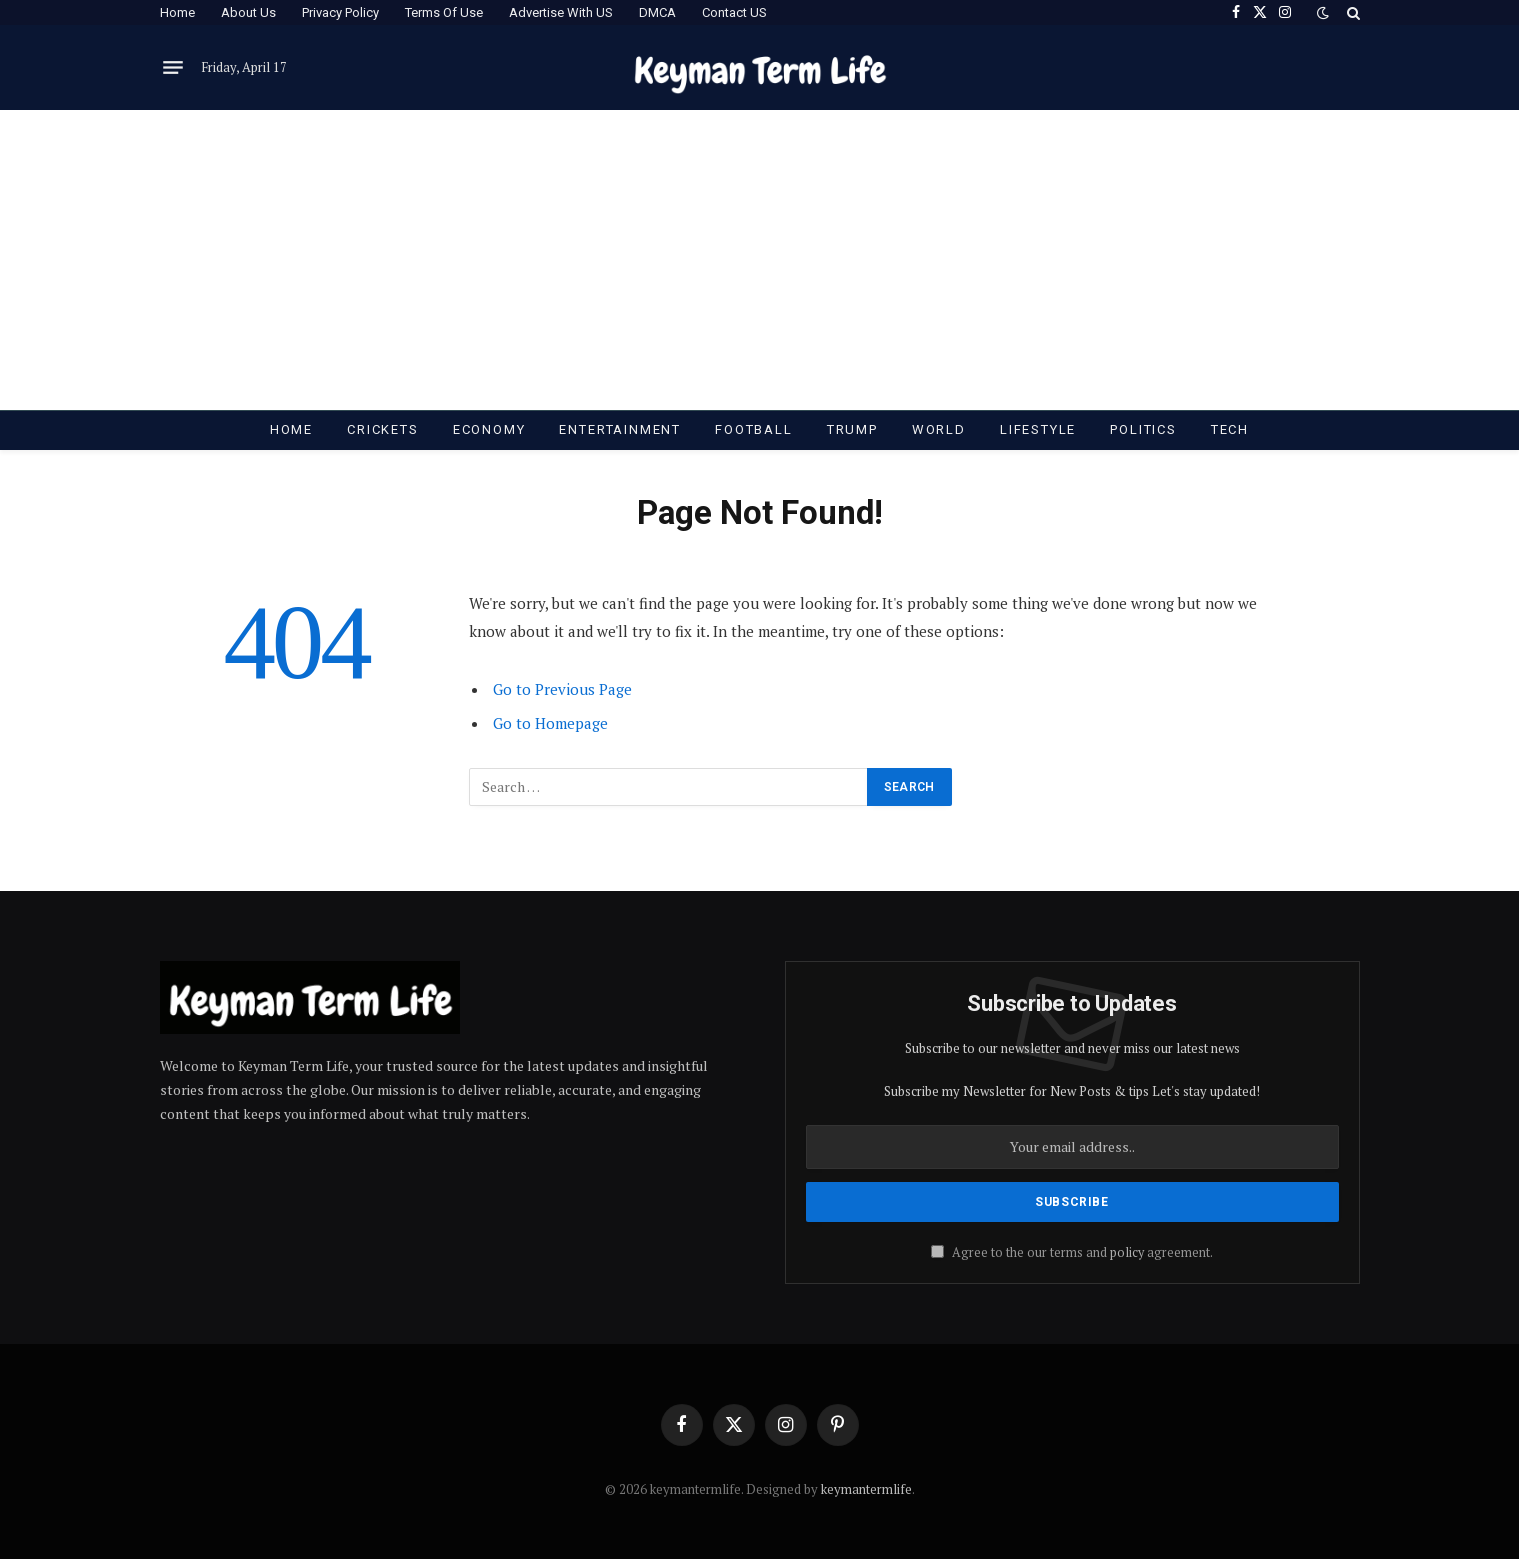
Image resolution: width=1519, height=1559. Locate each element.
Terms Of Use (444, 12)
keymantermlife (866, 1489)
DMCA (657, 12)
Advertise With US (561, 12)
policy (1127, 1252)
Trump (852, 429)
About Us (248, 12)
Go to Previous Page (562, 689)
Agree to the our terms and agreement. (1072, 1252)
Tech (1230, 429)
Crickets (383, 429)
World (939, 429)
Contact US (734, 12)
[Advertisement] (760, 260)
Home (177, 12)
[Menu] (173, 68)
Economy (489, 429)
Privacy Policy (340, 12)
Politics (1143, 429)
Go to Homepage (550, 723)
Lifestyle (1038, 429)
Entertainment (620, 429)
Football (754, 429)
